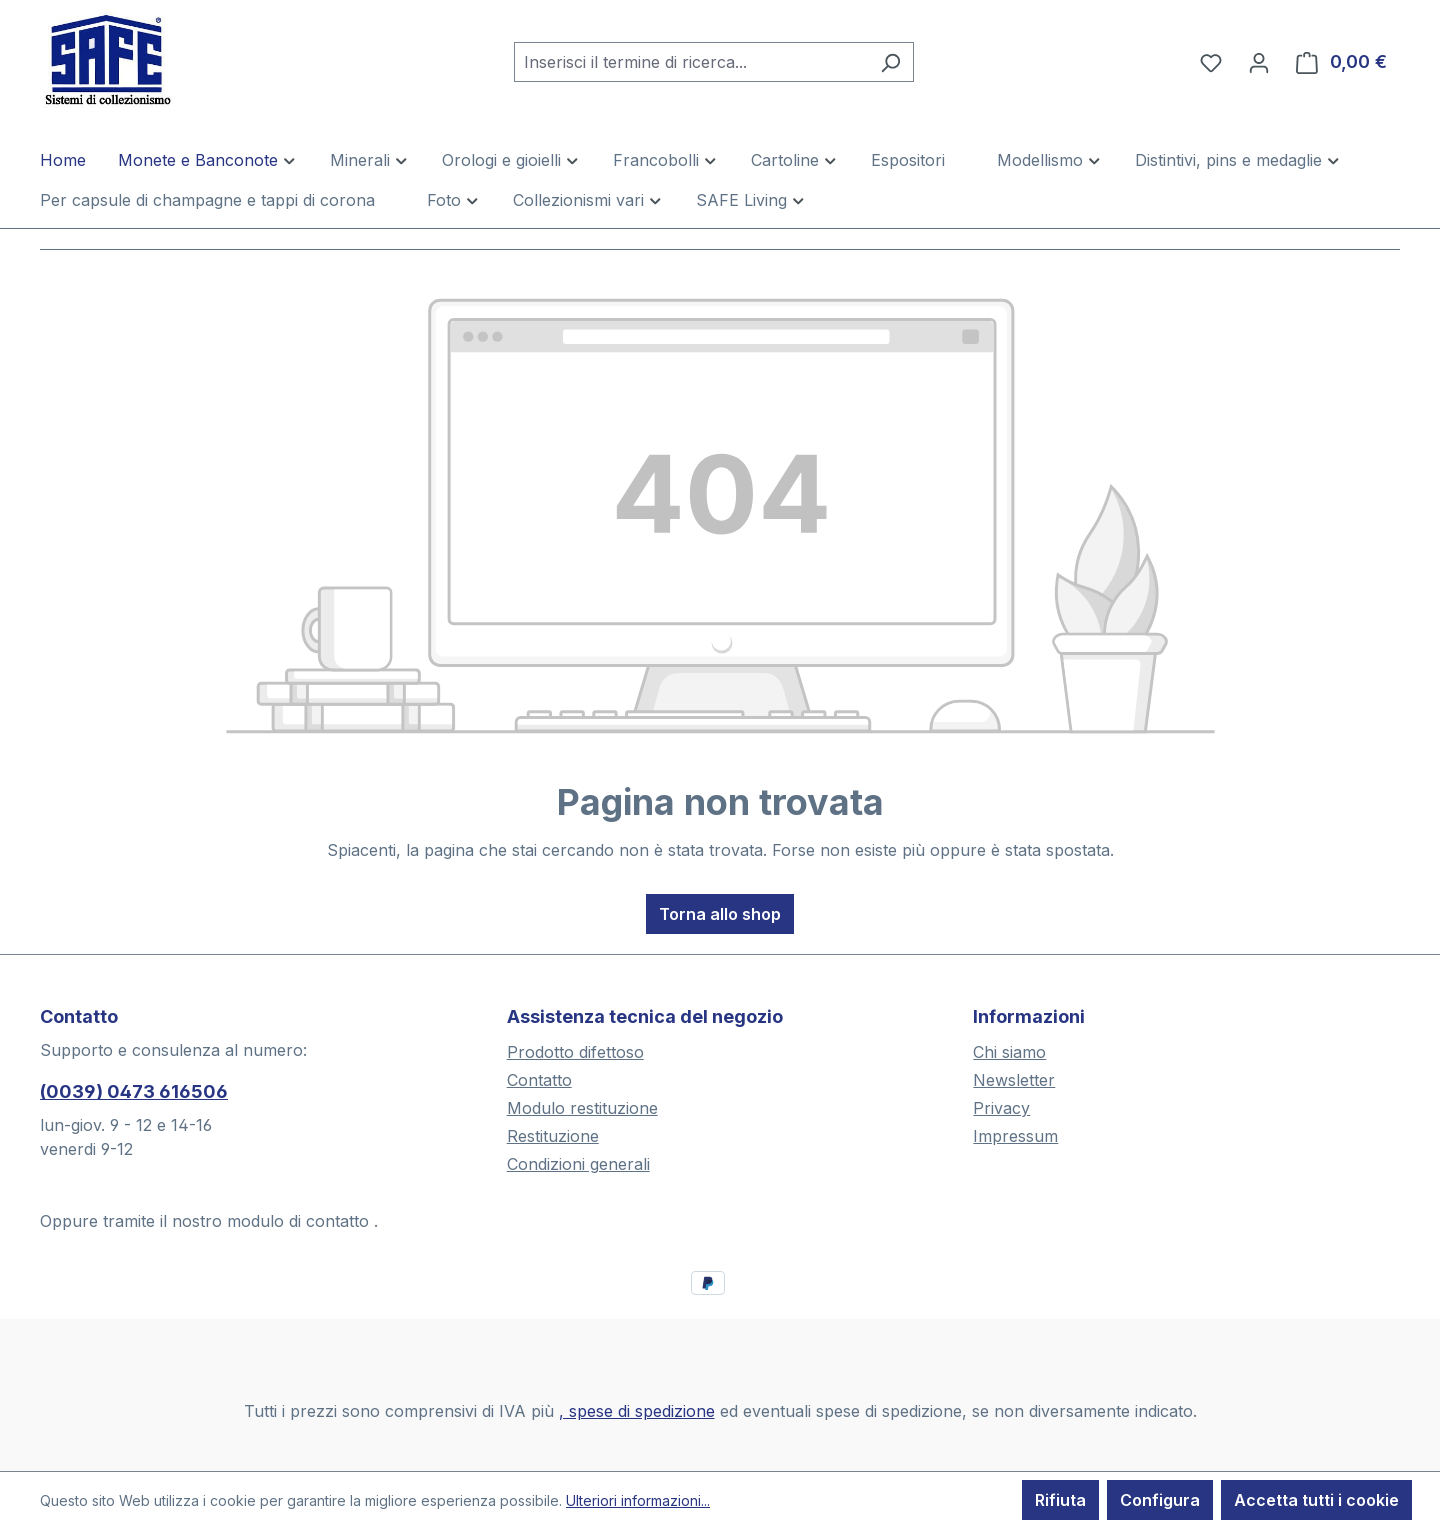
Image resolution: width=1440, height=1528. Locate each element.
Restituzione (553, 1136)
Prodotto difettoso (575, 1052)
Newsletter (1014, 1080)
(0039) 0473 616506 (134, 1091)
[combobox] (691, 62)
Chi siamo (1009, 1052)
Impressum (1015, 1136)
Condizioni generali (578, 1164)
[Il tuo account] (1259, 62)
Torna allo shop (720, 914)
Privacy (1001, 1108)
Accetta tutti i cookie (1316, 1500)
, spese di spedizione (637, 1411)
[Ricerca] (890, 62)
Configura (1160, 1500)
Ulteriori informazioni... (638, 1500)
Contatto (539, 1080)
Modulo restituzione (582, 1108)
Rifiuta (1060, 1500)
